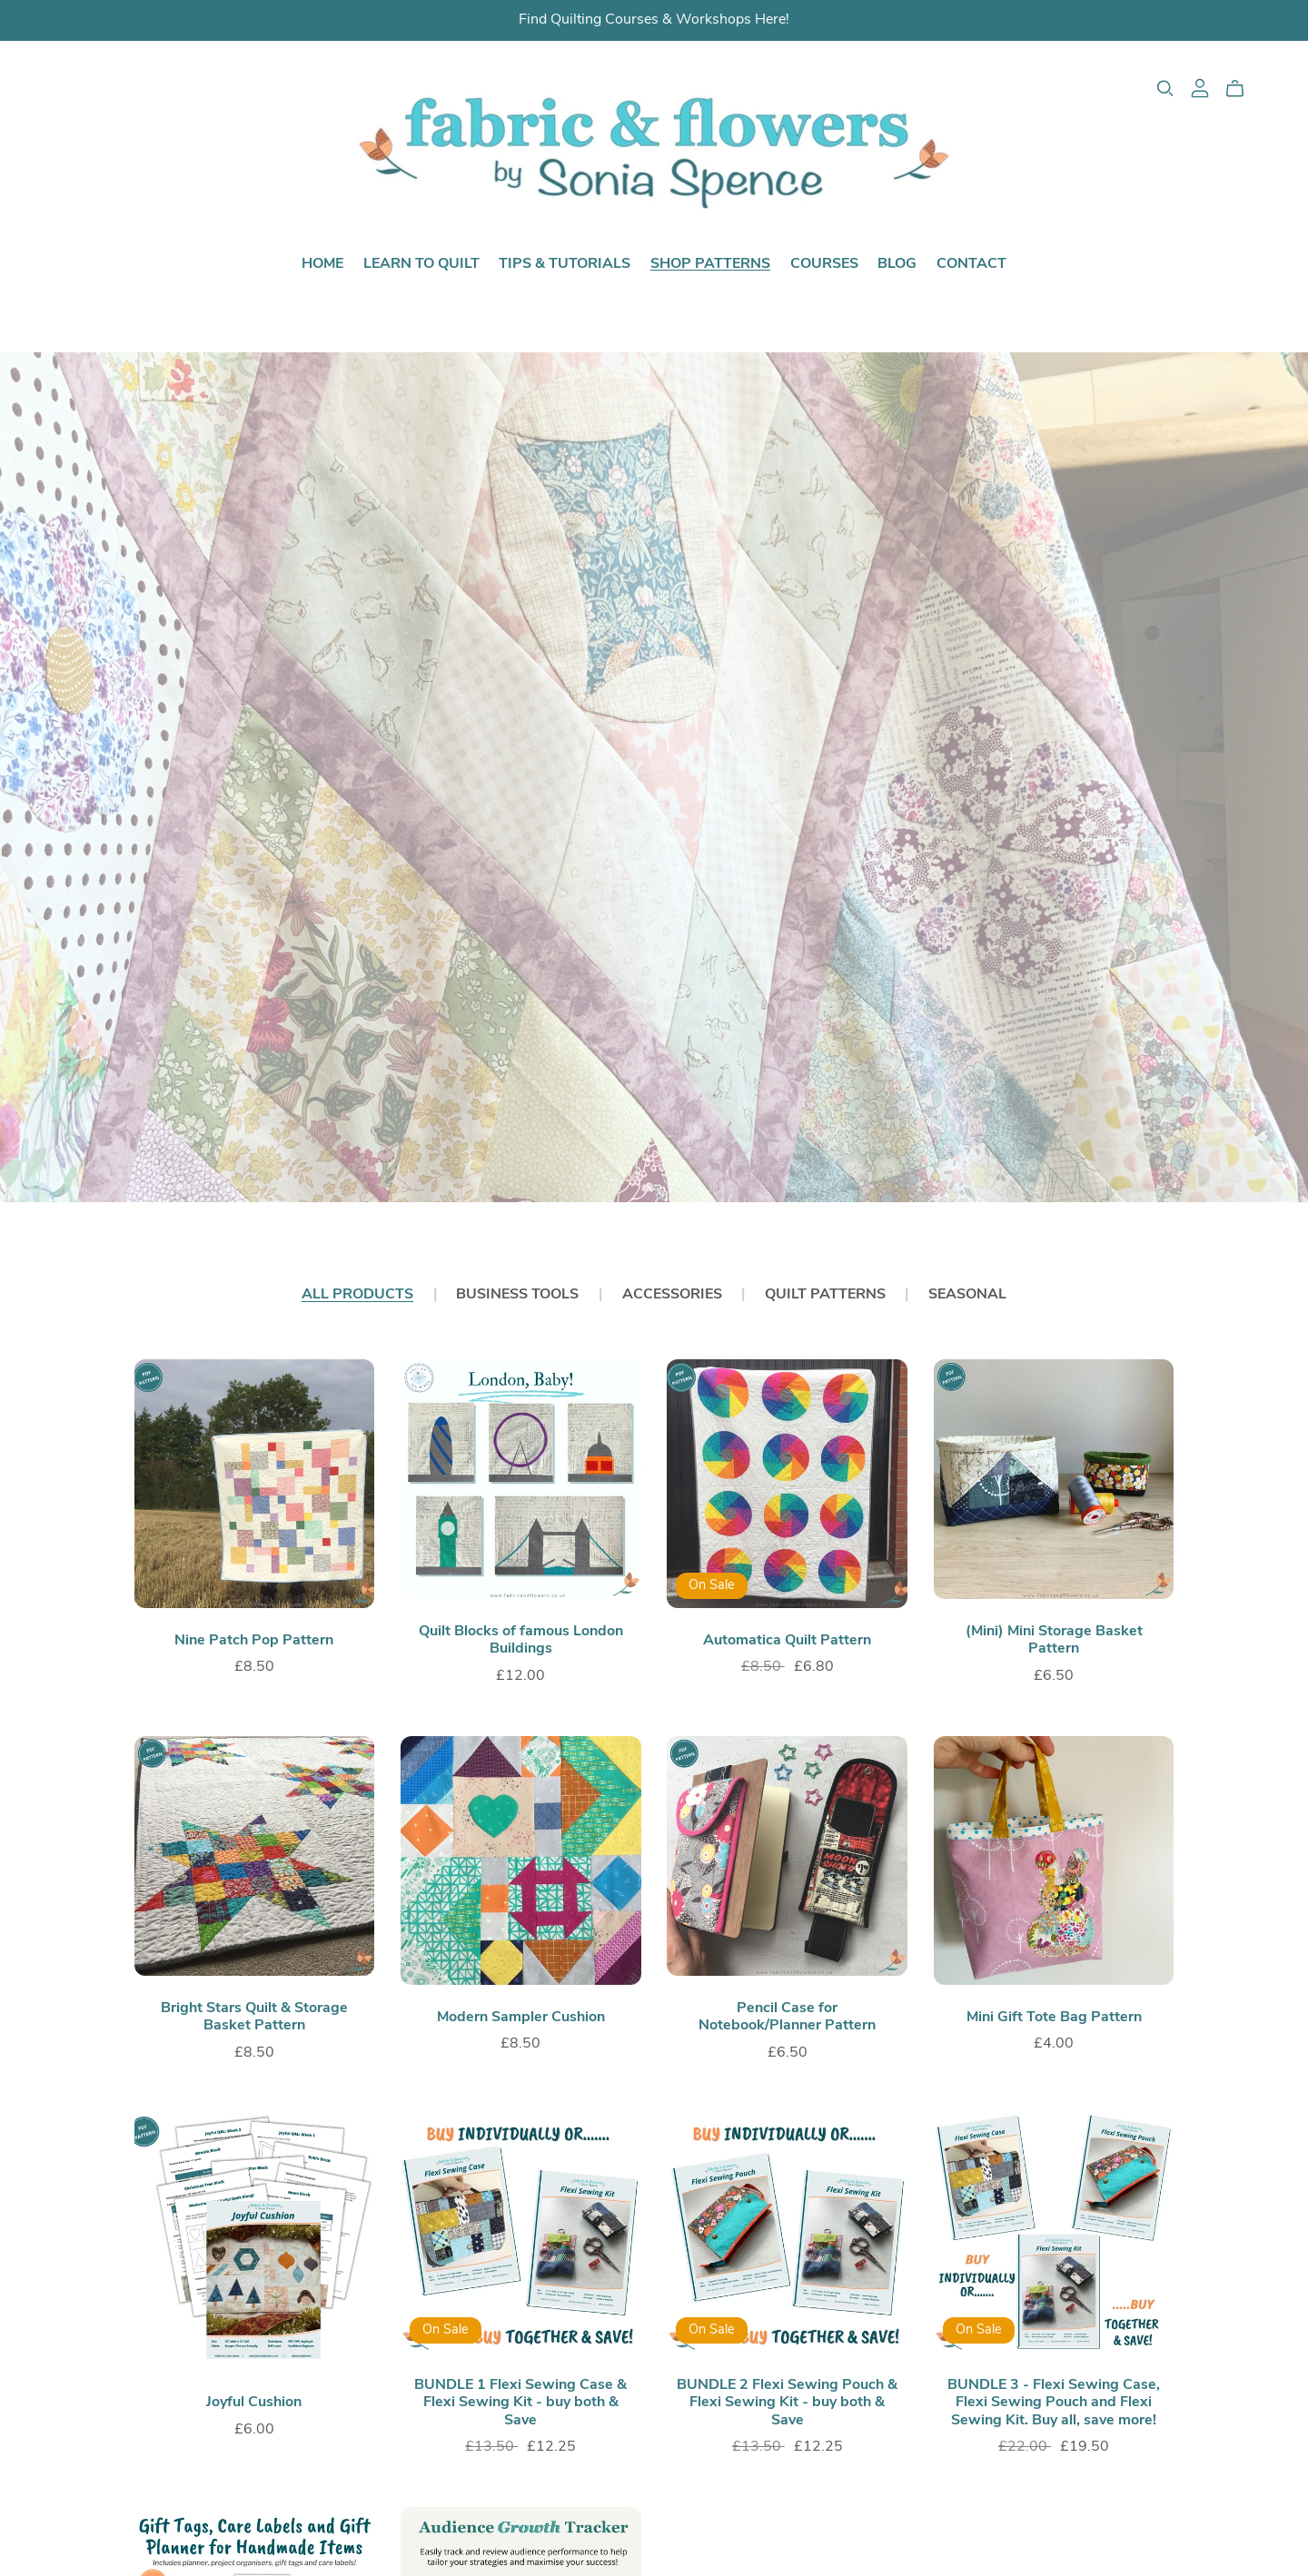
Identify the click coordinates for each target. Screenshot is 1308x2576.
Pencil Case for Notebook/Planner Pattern (787, 2017)
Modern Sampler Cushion (521, 2017)
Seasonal (967, 1295)
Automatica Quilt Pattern (787, 1640)
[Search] (1165, 88)
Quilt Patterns (825, 1295)
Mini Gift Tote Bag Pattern (1054, 2017)
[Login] (1200, 88)
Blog (897, 263)
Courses (824, 263)
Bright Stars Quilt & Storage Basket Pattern (254, 2017)
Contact (971, 263)
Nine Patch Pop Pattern (253, 1640)
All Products (357, 1295)
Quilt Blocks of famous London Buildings (521, 1640)
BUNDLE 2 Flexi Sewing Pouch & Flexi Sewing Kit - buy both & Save (787, 2402)
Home (322, 263)
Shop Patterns (710, 263)
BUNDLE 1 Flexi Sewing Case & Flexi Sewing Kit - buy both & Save (520, 2402)
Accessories (672, 1295)
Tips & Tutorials (564, 263)
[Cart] (1242, 89)
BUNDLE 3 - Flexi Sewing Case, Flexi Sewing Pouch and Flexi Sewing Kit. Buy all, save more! (1053, 2402)
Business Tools (517, 1295)
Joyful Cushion (254, 2402)
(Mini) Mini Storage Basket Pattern (1054, 1640)
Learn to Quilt (421, 263)
